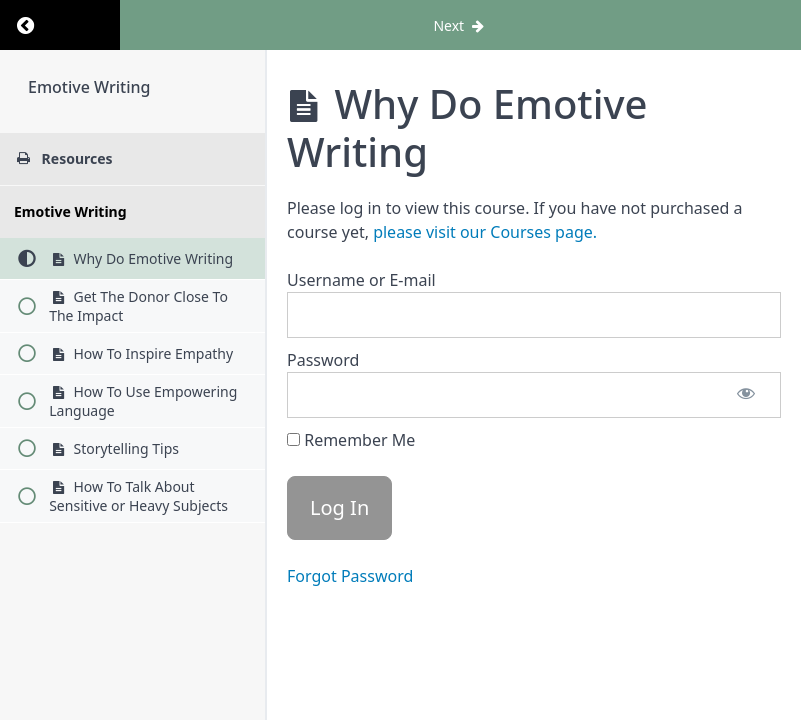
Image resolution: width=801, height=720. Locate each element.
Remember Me (351, 440)
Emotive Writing (89, 87)
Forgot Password (350, 576)
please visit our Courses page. (485, 232)
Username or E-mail (361, 280)
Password (323, 360)
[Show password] (746, 395)
